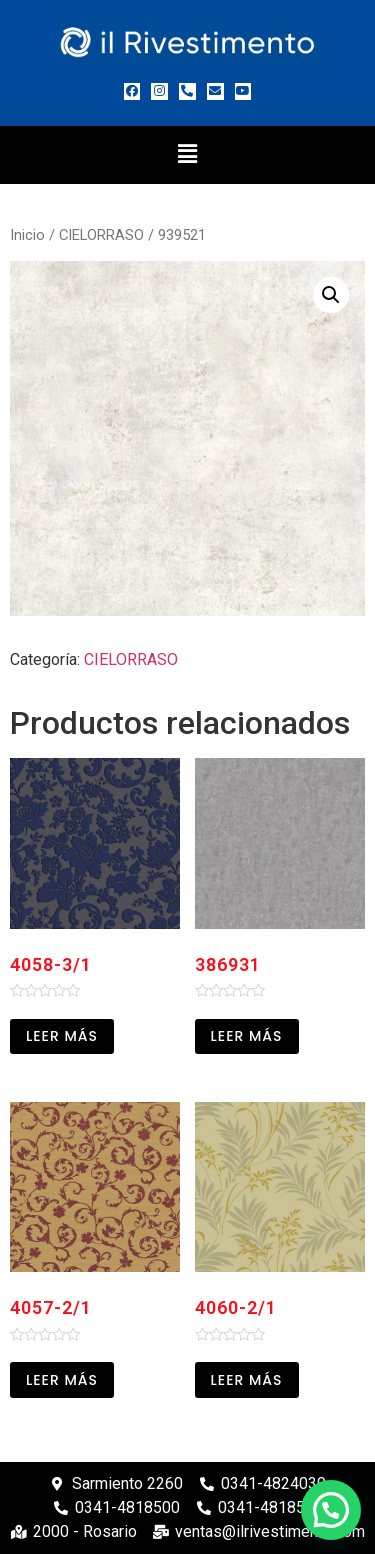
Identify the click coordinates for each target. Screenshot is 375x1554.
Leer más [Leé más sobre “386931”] (247, 1036)
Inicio (27, 235)
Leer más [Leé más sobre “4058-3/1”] (62, 1036)
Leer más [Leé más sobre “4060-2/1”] (247, 1380)
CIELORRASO (101, 235)
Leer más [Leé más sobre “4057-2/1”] (62, 1380)
